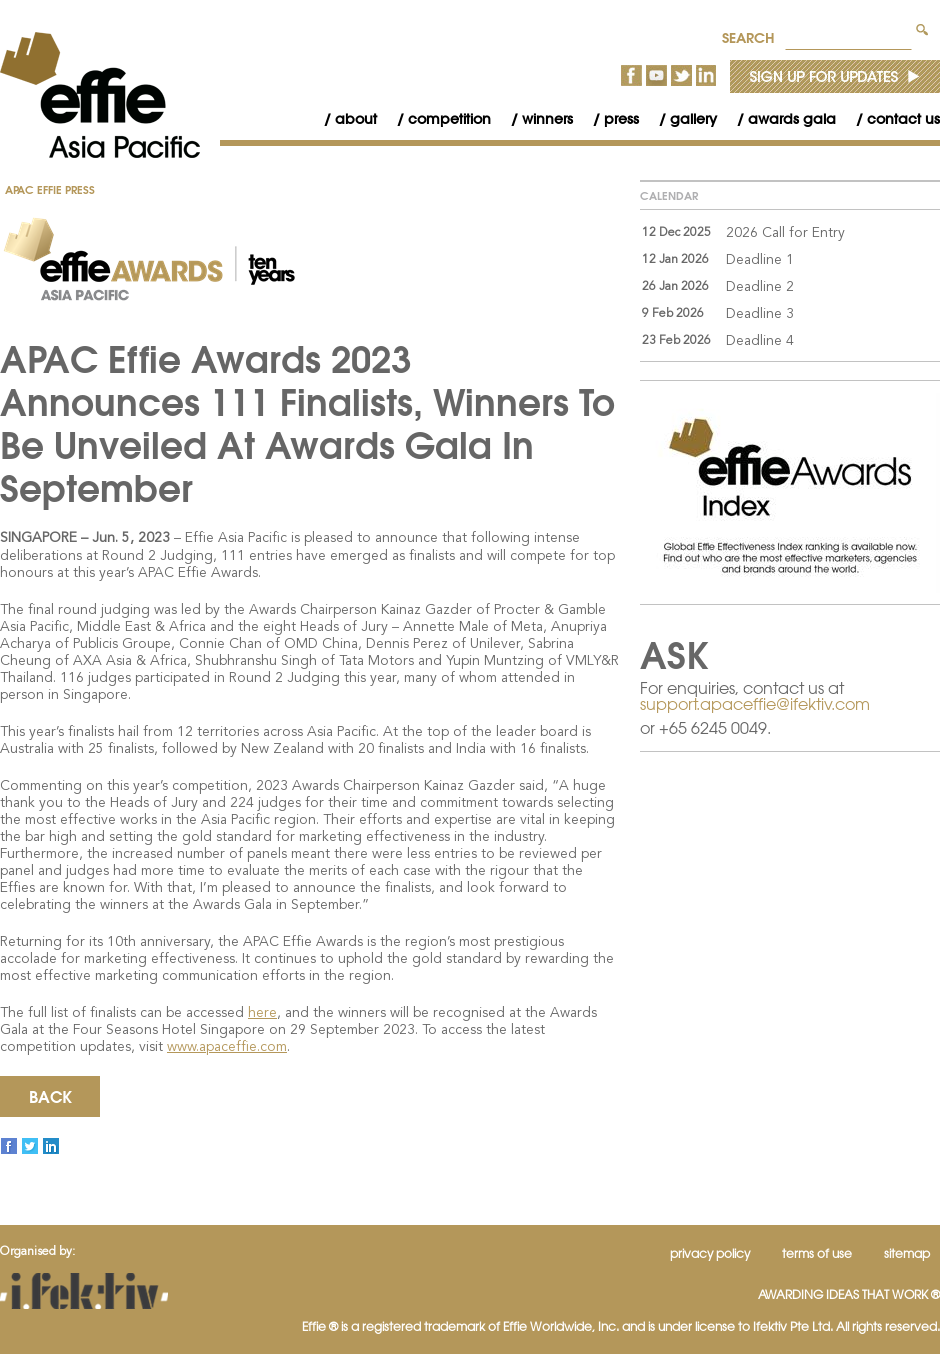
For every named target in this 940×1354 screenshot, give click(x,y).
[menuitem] (340, 119)
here (262, 1013)
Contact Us (903, 119)
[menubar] (622, 119)
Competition (449, 119)
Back (50, 1096)
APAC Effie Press (50, 189)
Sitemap (907, 1253)
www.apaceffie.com (227, 1047)
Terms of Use (817, 1253)
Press (621, 119)
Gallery (693, 119)
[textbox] (848, 35)
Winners (547, 119)
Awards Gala (792, 119)
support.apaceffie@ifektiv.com (755, 704)
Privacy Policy (710, 1253)
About (356, 119)
